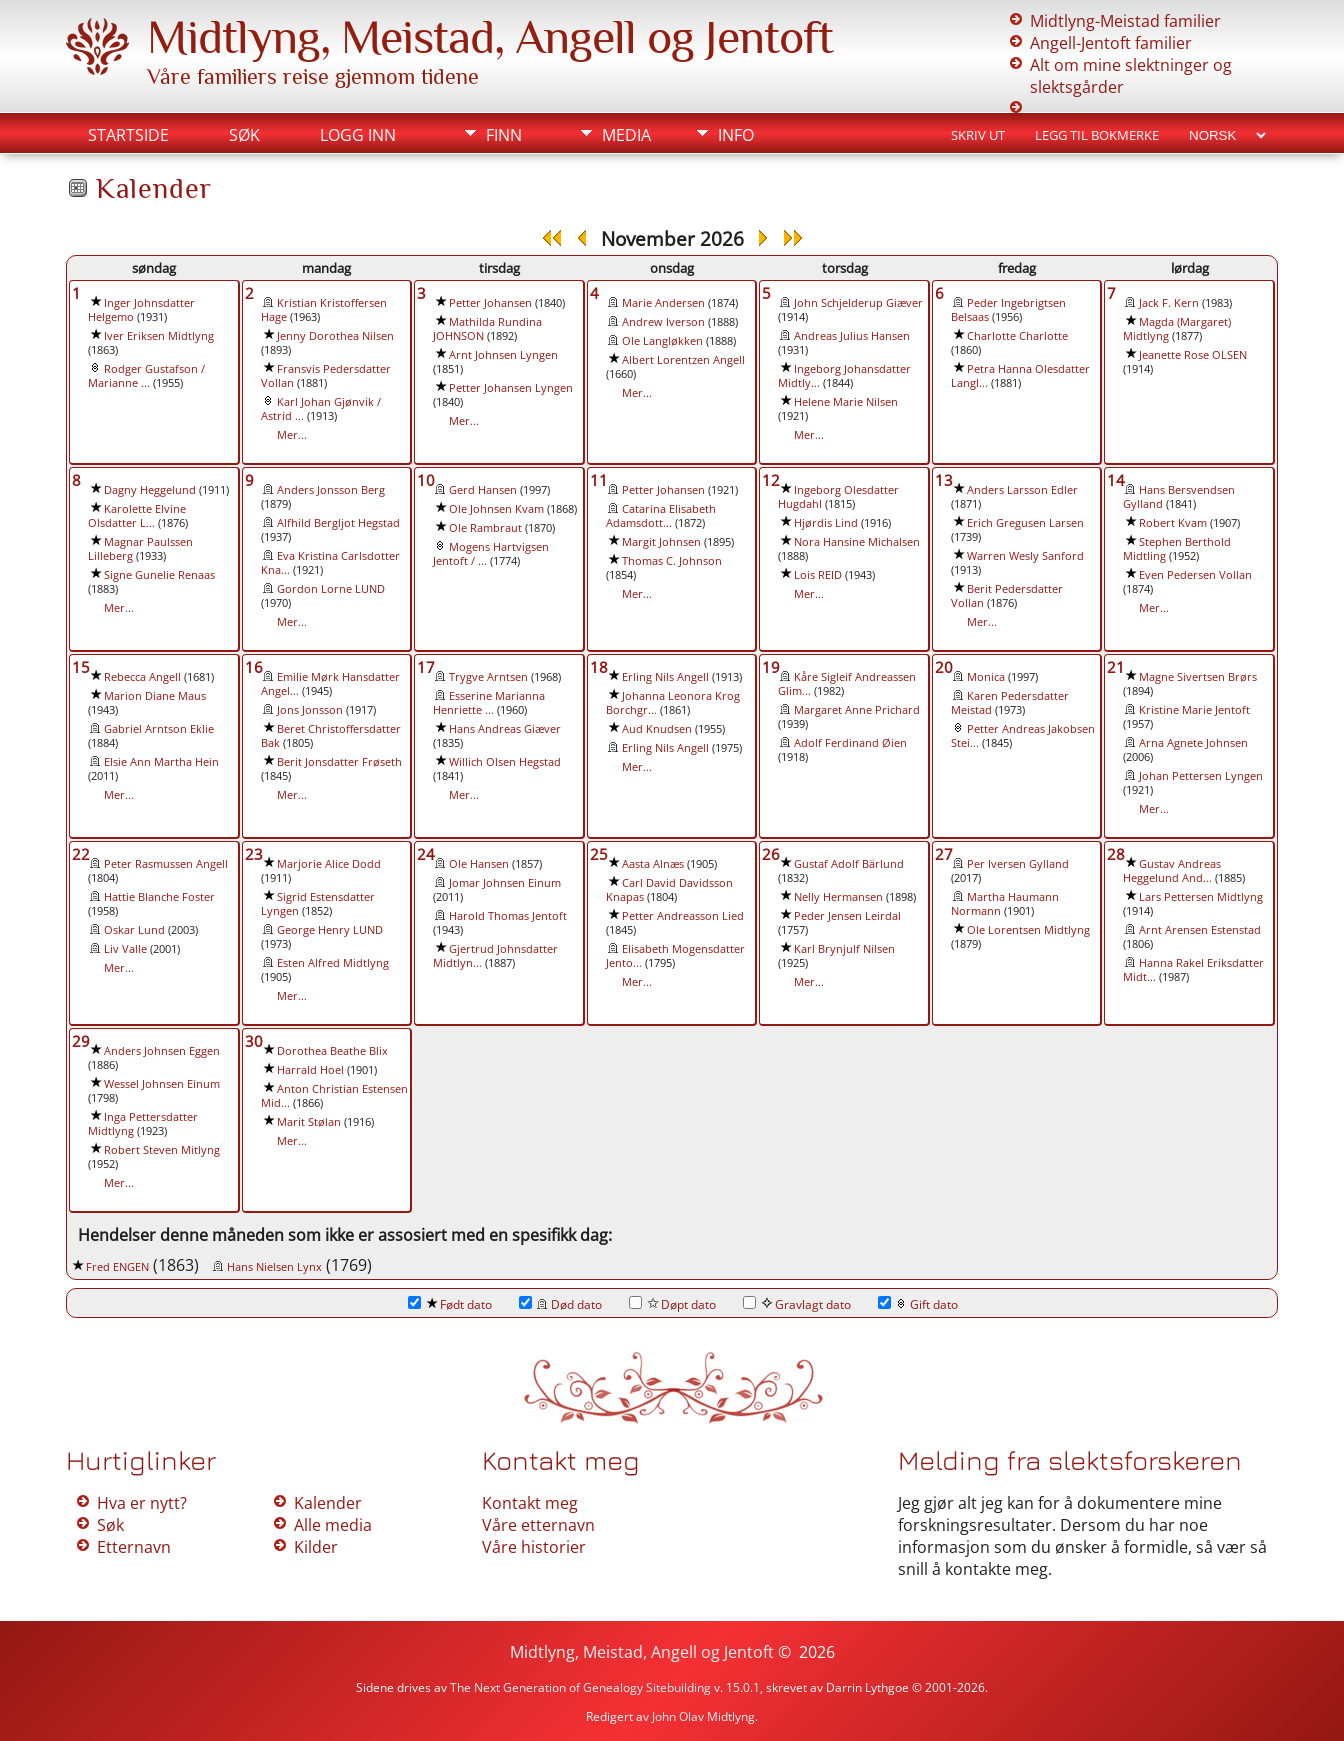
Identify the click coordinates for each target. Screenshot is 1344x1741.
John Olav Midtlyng (703, 1716)
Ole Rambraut (485, 528)
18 (599, 667)
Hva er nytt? (142, 1503)
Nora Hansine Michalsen (857, 542)
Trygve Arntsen (488, 677)
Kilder (316, 1547)
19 (771, 667)
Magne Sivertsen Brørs (1198, 677)
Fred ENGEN (117, 1267)
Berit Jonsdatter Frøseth (339, 762)
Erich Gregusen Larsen (1025, 523)
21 (1116, 667)
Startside (128, 135)
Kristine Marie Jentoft (1194, 710)
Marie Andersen (663, 303)
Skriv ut (978, 135)
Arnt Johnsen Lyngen (503, 355)
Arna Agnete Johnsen (1193, 743)
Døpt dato (672, 1304)
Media (626, 135)
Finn (504, 135)
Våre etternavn (538, 1525)
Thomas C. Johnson (672, 561)
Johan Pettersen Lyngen (1201, 776)
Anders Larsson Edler (1022, 490)
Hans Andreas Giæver (505, 729)
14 (1116, 480)
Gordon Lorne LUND (331, 589)
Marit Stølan (309, 1122)
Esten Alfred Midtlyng (333, 963)
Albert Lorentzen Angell (683, 360)
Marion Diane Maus (155, 696)
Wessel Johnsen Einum (162, 1084)
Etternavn (134, 1547)
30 (254, 1041)
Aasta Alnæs (653, 864)
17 (426, 667)
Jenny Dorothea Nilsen (335, 336)
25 (599, 854)
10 (426, 480)
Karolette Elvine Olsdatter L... (137, 516)
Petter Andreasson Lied (683, 916)
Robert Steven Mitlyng (162, 1150)
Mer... (292, 435)
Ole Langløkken (662, 341)
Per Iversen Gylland (1018, 864)
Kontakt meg (530, 1503)
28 (1116, 854)
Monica (986, 677)
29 (81, 1041)
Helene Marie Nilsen (846, 402)
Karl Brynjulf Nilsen (844, 949)
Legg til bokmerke (1097, 135)
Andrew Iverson (663, 322)
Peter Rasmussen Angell (166, 864)
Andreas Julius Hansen (852, 336)
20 (944, 667)
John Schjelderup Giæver (858, 303)
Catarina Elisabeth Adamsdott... (661, 516)
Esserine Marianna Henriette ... (489, 703)
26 (771, 854)
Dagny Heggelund (150, 490)
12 (771, 480)
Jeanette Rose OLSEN (1193, 355)
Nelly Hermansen (838, 897)
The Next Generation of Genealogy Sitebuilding (580, 1687)
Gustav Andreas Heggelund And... (1172, 871)
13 (944, 480)
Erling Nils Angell (665, 677)
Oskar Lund (134, 930)
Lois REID (818, 575)
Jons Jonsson (310, 710)
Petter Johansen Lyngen (511, 388)
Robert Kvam (1173, 523)
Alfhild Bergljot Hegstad (338, 523)
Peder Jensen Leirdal (847, 916)
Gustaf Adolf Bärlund (849, 864)
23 (254, 854)
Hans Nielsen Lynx (274, 1267)
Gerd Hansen (483, 490)
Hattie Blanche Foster (159, 897)
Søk (244, 135)
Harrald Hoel (310, 1070)
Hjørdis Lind (826, 523)
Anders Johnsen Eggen (162, 1051)
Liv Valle (125, 949)
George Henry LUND (330, 930)
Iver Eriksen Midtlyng (159, 336)
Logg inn (358, 135)
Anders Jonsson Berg (331, 490)
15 (81, 667)
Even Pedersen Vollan (1195, 575)
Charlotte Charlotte (1017, 336)
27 (944, 854)
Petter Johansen (490, 303)
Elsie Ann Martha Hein (161, 762)
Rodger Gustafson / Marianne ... (146, 376)
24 (426, 854)
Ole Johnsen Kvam (496, 509)
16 (254, 667)
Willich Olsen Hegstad (505, 762)
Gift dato (918, 1304)
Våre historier (534, 1547)
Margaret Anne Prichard (857, 710)
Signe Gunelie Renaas (159, 575)
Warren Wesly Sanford (1025, 556)
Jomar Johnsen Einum (505, 883)
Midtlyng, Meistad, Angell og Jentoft (490, 37)
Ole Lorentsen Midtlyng (1028, 930)
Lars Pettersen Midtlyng (1201, 897)
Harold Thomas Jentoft (508, 916)
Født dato (450, 1304)
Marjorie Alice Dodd (329, 864)
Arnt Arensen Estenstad (1200, 930)
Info (736, 135)
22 (81, 854)
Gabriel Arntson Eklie (159, 729)
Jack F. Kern (1169, 303)
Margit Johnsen (661, 542)
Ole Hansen (479, 864)
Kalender (328, 1503)
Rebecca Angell (142, 677)
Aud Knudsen (657, 729)
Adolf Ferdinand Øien (850, 743)
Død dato (560, 1304)
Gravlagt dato (797, 1304)
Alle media (333, 1525)
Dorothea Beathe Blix (332, 1051)
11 (599, 480)
